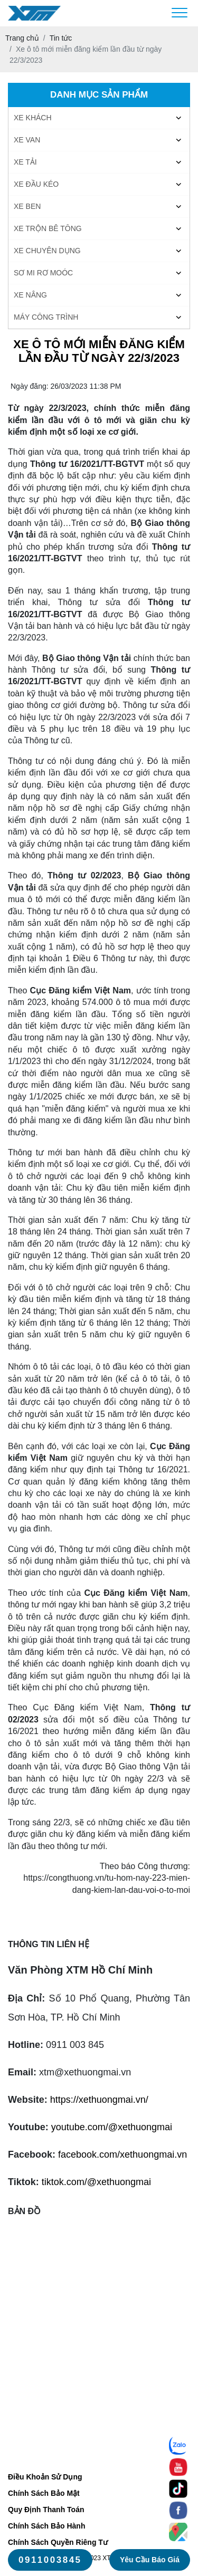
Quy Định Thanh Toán (46, 2509)
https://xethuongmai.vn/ (99, 2099)
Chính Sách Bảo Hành (46, 2526)
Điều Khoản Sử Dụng (45, 2477)
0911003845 (50, 2560)
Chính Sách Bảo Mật (44, 2493)
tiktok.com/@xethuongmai (96, 2182)
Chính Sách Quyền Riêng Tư (58, 2542)
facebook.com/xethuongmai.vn (122, 2154)
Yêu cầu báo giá (150, 2559)
